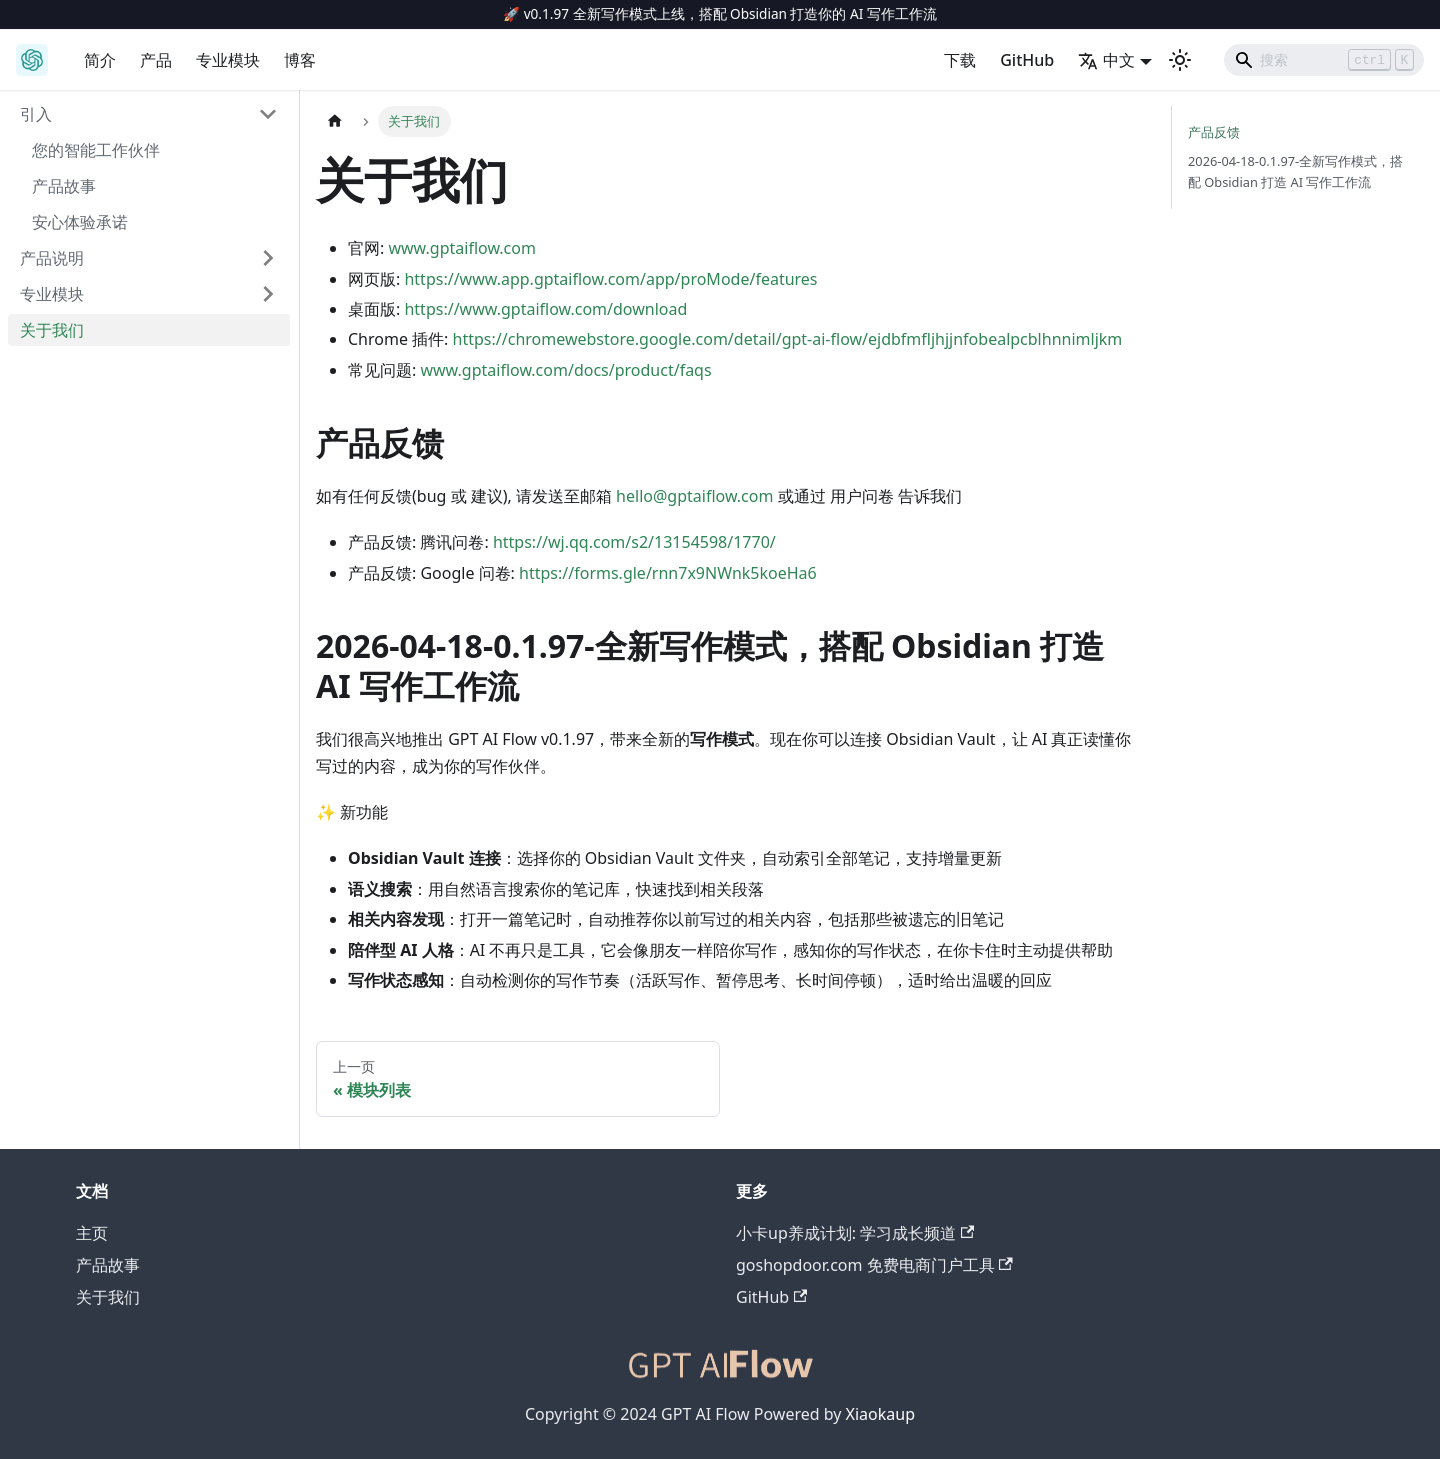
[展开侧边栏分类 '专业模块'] (268, 294)
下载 (960, 60)
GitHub (1027, 60)
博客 (300, 60)
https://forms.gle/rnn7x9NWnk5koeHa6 (668, 573)
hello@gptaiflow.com (694, 496)
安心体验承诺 (80, 222)
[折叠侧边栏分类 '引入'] (268, 114)
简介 (100, 60)
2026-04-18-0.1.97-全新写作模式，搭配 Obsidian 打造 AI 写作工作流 (1295, 171)
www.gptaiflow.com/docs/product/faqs (565, 370)
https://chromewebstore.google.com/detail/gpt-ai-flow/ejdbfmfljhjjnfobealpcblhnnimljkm (788, 339)
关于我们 (52, 330)
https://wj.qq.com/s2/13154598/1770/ (634, 542)
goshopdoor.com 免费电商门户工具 (874, 1265)
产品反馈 (1214, 132)
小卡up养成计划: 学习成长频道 (855, 1233)
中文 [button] (1106, 60)
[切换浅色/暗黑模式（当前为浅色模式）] (1180, 60)
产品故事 (64, 186)
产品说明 (52, 258)
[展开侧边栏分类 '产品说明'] (268, 258)
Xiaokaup (880, 1414)
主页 (92, 1233)
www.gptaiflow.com (461, 248)
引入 (36, 114)
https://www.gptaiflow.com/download (545, 309)
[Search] (1324, 60)
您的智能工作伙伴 (96, 150)
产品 (156, 60)
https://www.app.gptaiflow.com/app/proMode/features (610, 279)
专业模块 (228, 60)
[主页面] (335, 121)
